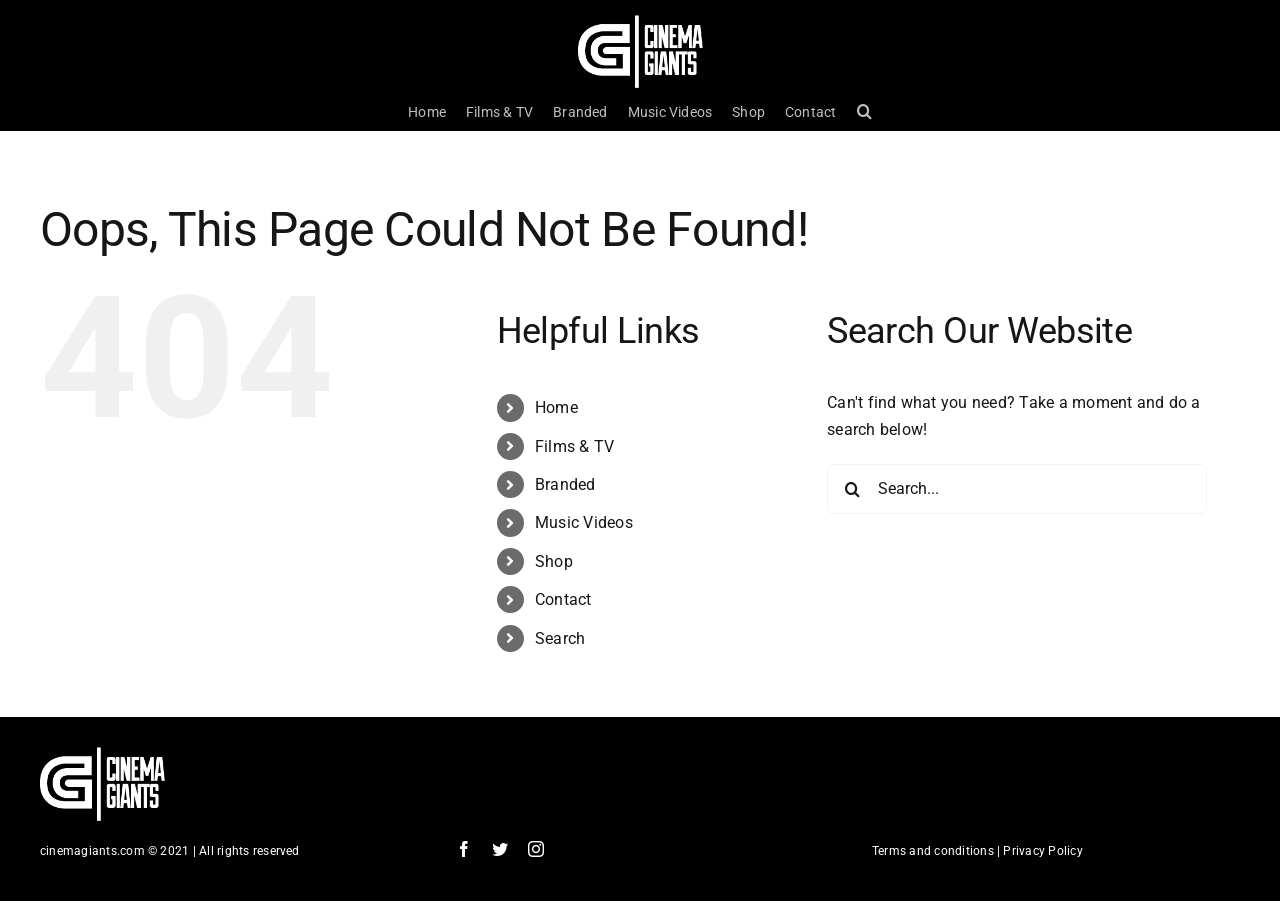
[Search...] (1017, 489)
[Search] (852, 489)
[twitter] (500, 849)
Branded (565, 484)
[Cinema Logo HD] (640, 22)
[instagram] (536, 849)
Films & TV (574, 446)
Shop (554, 561)
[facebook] (464, 849)
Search (560, 638)
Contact (563, 599)
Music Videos (584, 522)
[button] (864, 112)
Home (556, 407)
